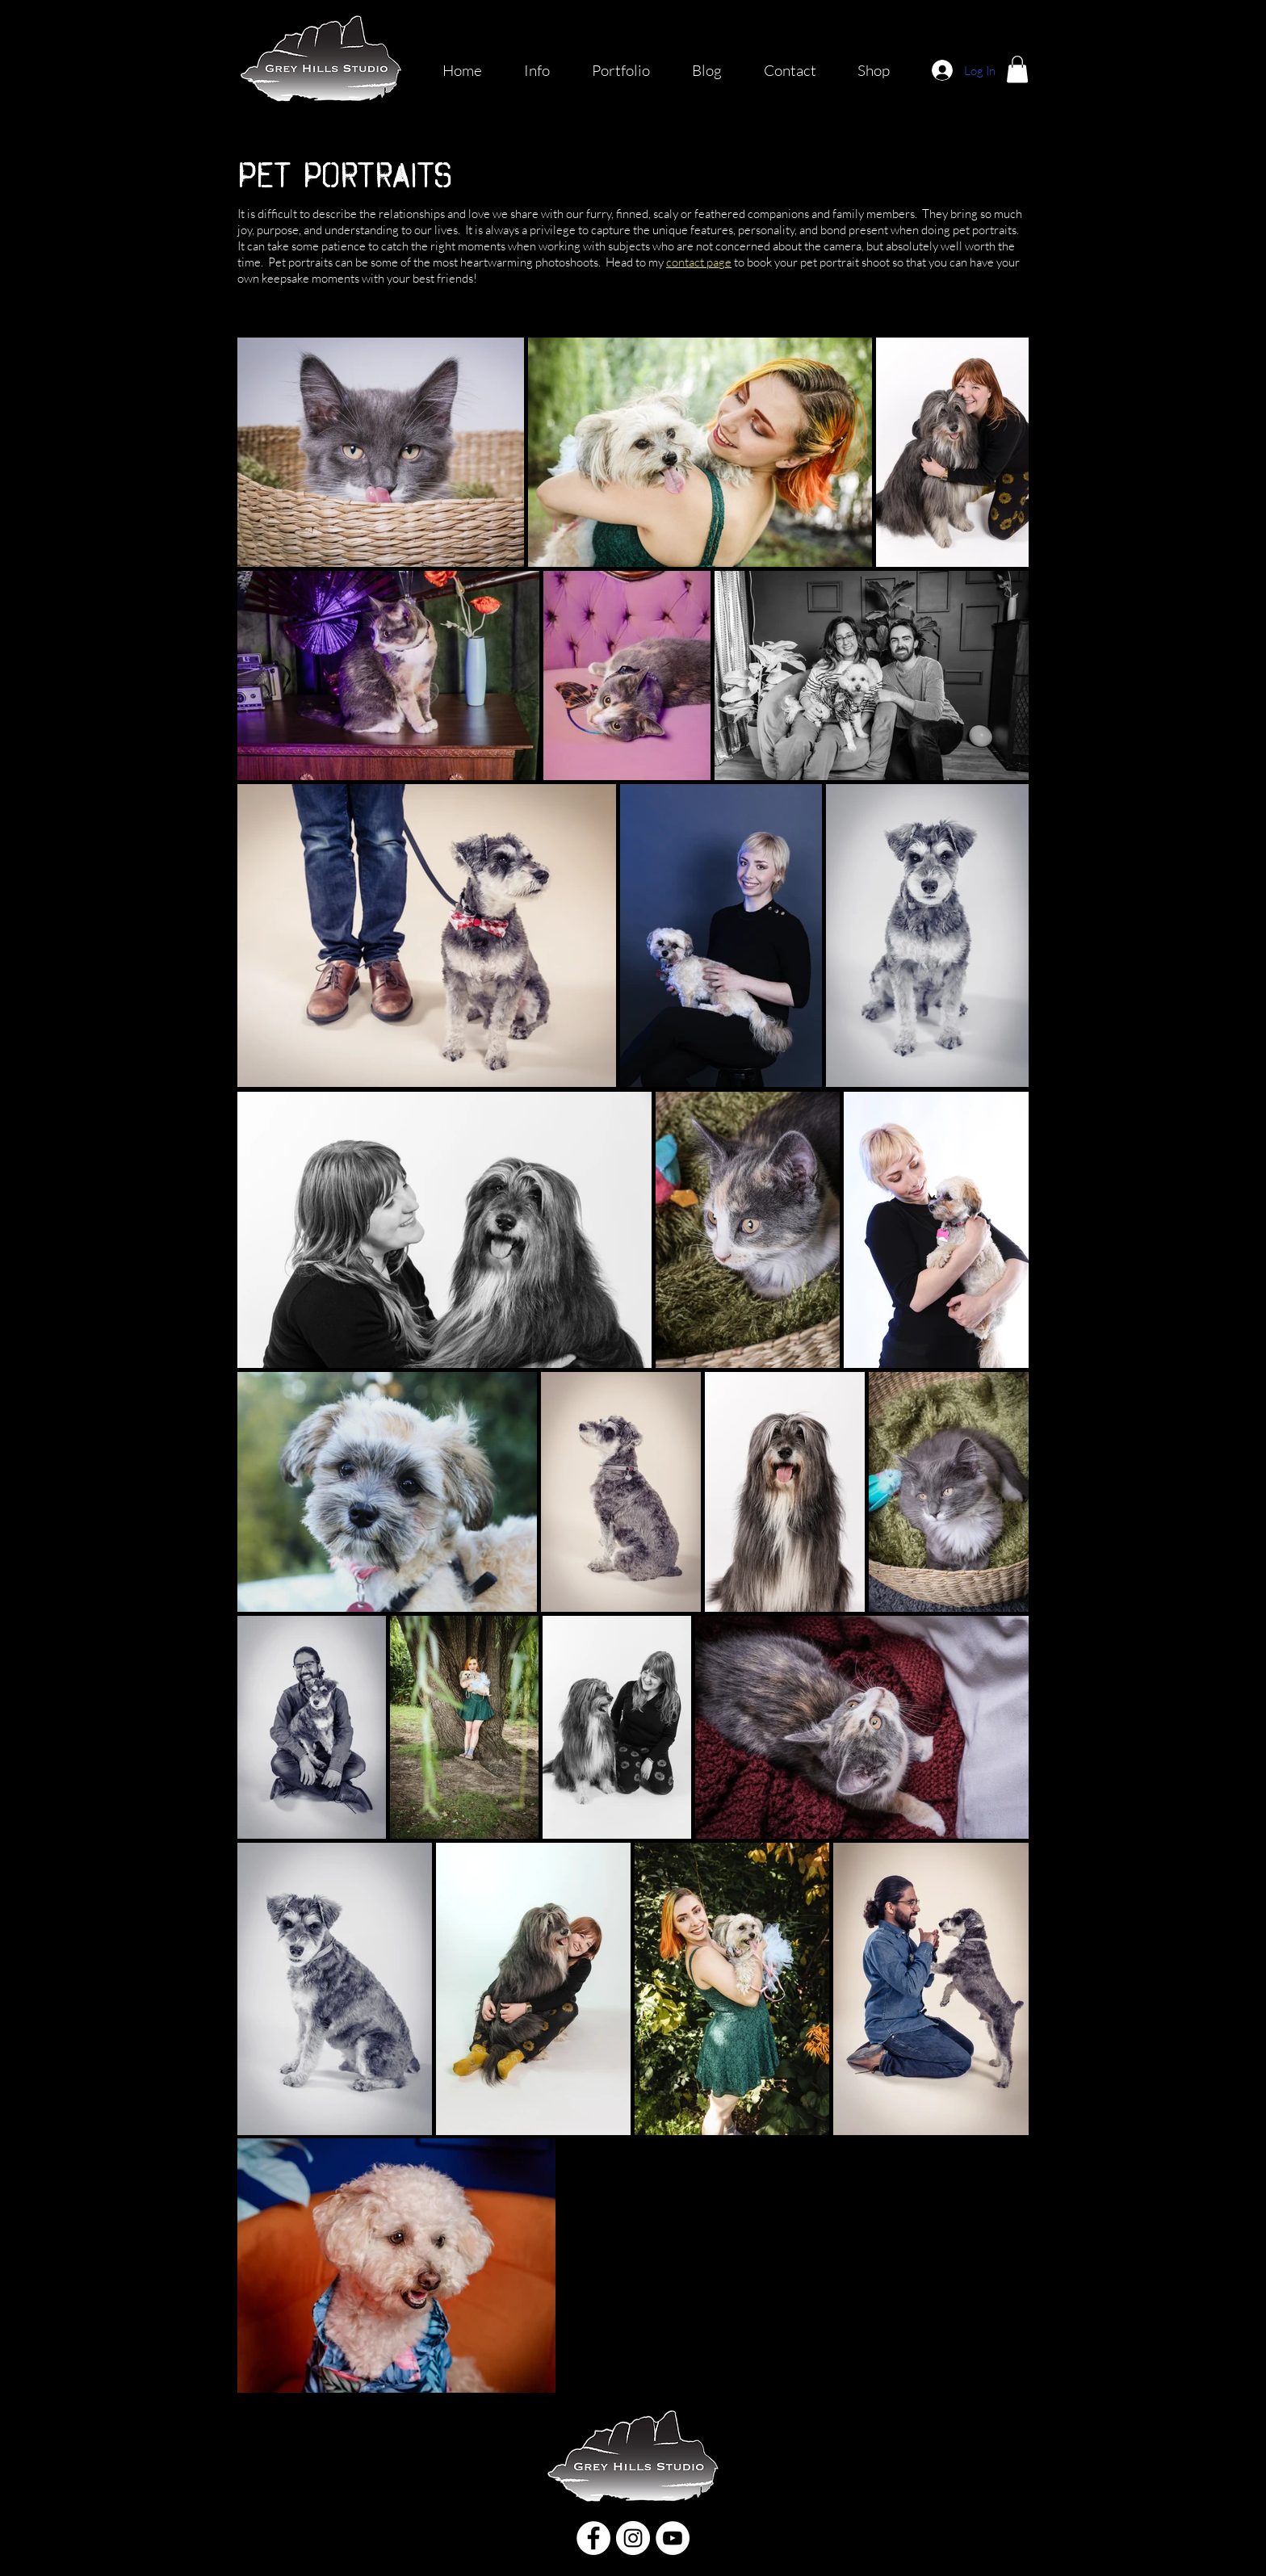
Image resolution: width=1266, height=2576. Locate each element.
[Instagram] (633, 2538)
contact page (699, 262)
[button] (1017, 69)
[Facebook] (593, 2538)
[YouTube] (673, 2538)
